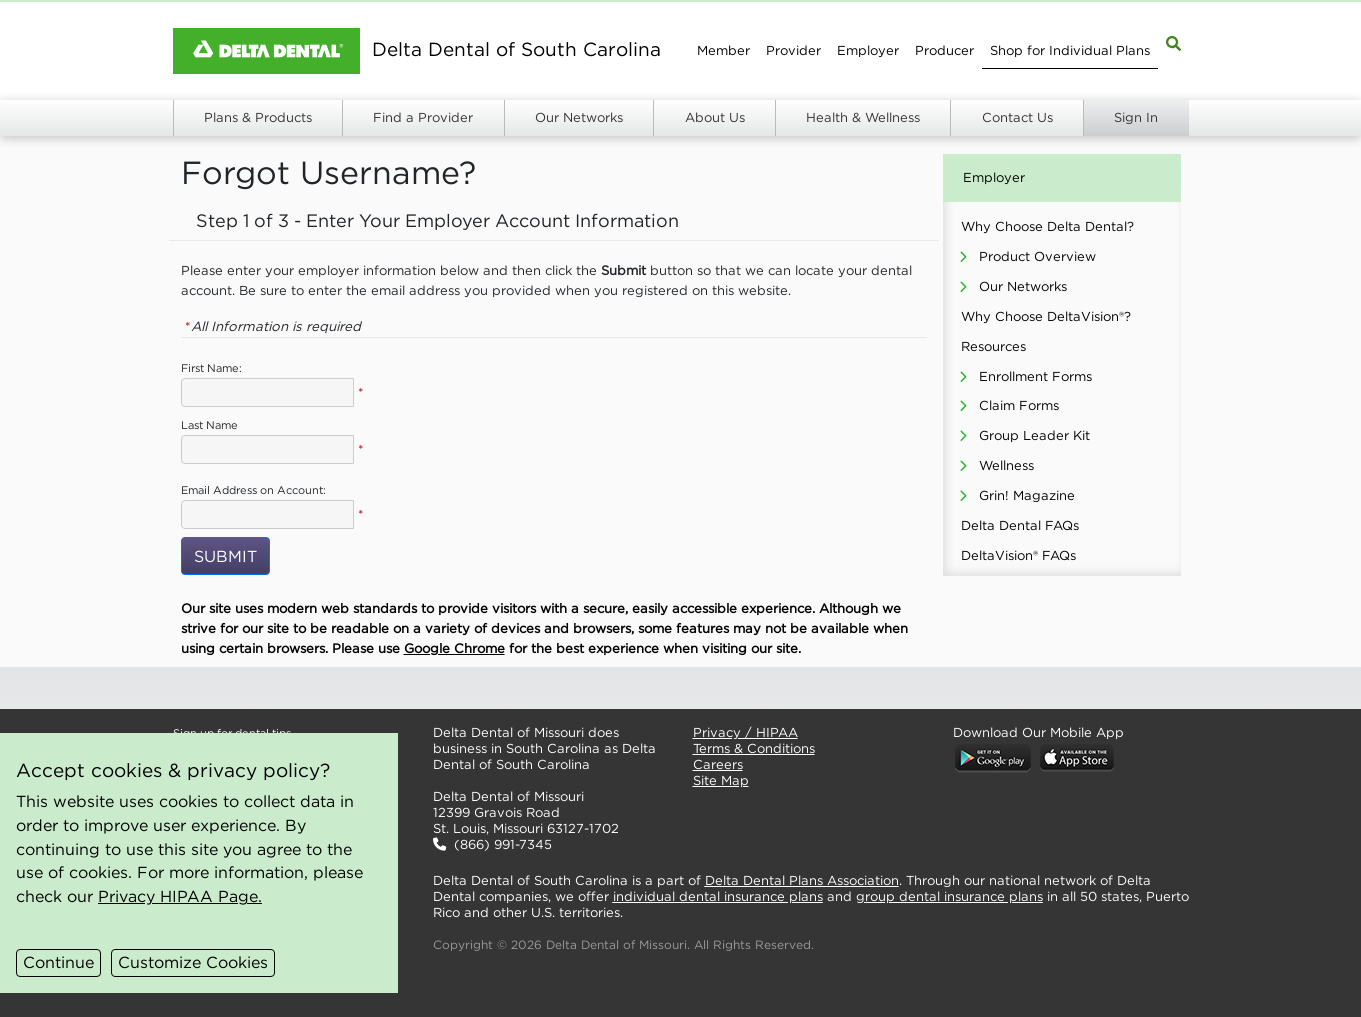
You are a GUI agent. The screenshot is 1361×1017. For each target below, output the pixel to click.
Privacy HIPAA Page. (180, 896)
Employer (868, 50)
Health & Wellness (863, 117)
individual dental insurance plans (718, 896)
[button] (547, 688)
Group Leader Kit (1034, 435)
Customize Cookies (193, 962)
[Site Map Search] (1173, 42)
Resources (993, 346)
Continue (58, 962)
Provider (793, 50)
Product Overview (1037, 256)
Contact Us (1017, 117)
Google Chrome (454, 648)
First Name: (211, 368)
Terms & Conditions (754, 748)
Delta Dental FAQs (1020, 525)
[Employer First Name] (267, 392)
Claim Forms (1019, 405)
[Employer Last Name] (267, 449)
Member (723, 50)
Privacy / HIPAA (745, 732)
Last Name (209, 425)
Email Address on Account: (253, 490)
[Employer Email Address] (267, 514)
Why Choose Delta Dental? (1047, 226)
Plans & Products (258, 117)
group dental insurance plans (949, 896)
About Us (715, 117)
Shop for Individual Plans (1070, 50)
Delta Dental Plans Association (802, 880)
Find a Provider (423, 117)
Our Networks (579, 117)
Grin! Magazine (1027, 495)
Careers (718, 764)
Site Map (721, 780)
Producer (944, 50)
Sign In (1136, 117)
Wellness (1006, 465)
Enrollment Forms (1035, 376)
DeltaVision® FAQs (1018, 555)
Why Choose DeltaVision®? (1046, 316)
